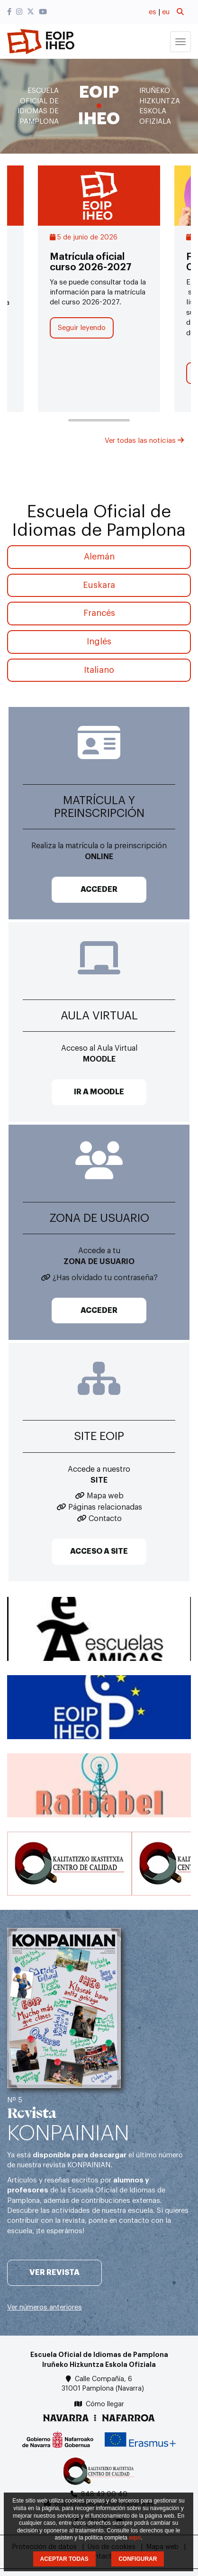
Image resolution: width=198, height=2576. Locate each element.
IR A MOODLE (99, 1092)
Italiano (99, 670)
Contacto (105, 1518)
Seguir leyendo (82, 327)
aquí (135, 2537)
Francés (99, 613)
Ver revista (54, 2272)
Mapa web (105, 1496)
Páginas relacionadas (105, 1507)
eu (166, 12)
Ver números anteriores (44, 2307)
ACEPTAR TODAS (64, 2559)
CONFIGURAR (137, 2559)
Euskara (99, 585)
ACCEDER (99, 889)
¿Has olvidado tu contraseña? (105, 1278)
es (152, 12)
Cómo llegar (105, 2404)
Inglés (99, 641)
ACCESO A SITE (99, 1551)
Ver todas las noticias (144, 440)
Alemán (99, 556)
